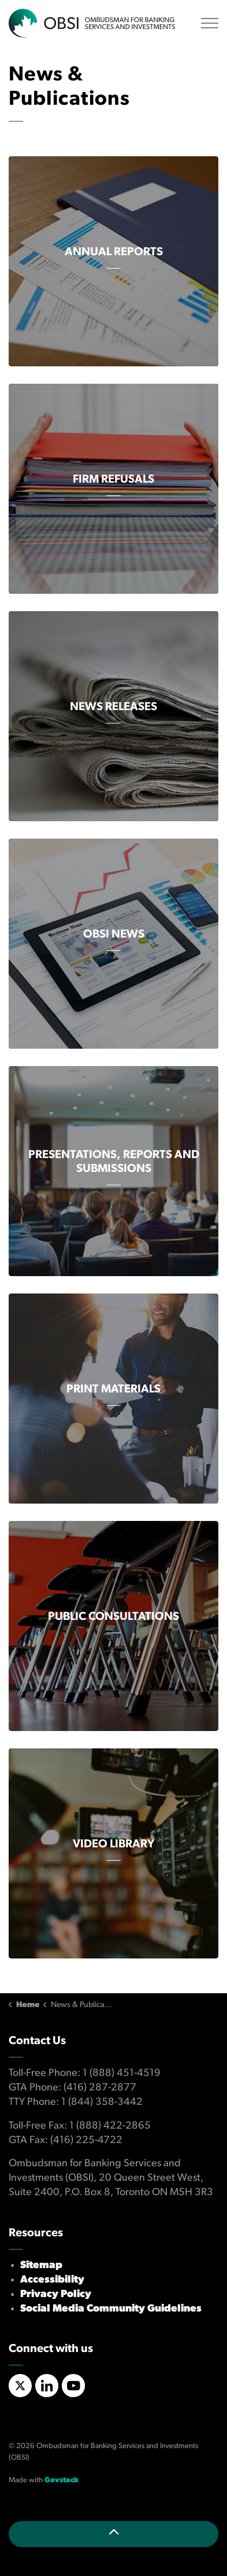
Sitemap (41, 2265)
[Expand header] (209, 23)
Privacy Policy (55, 2294)
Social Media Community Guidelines (111, 2308)
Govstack (61, 2480)
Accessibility (52, 2279)
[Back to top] (113, 2534)
